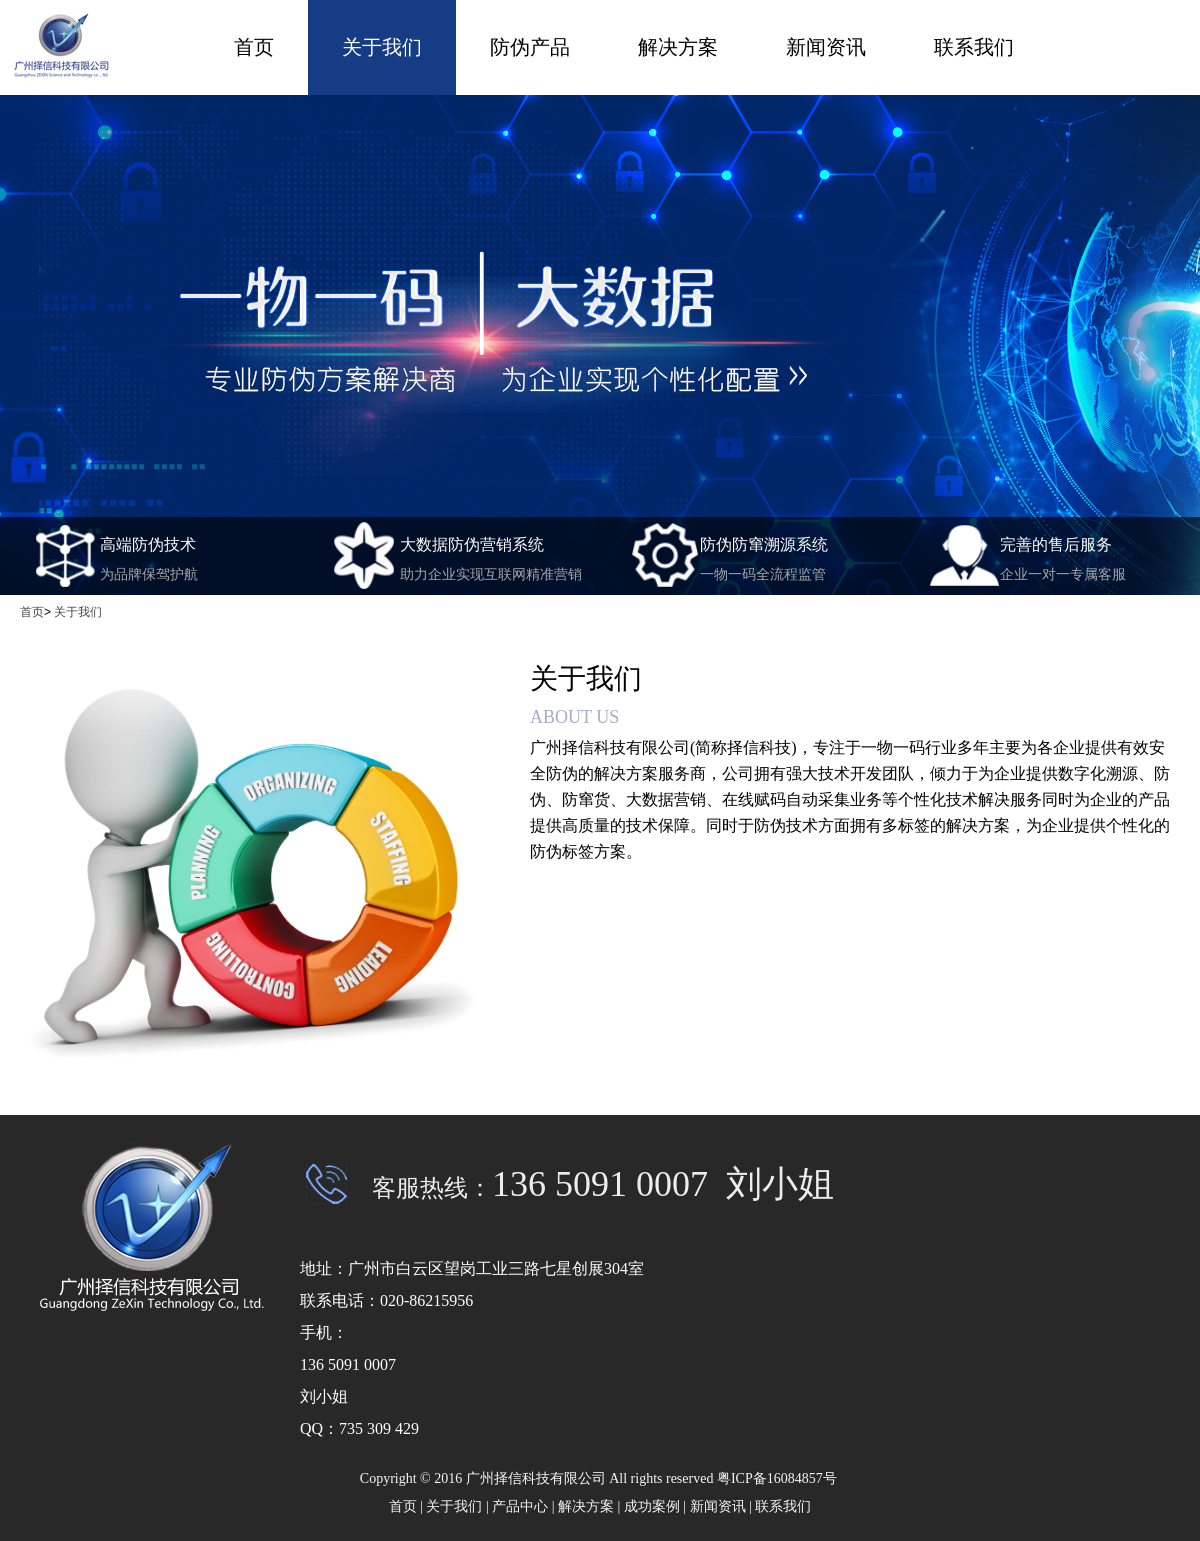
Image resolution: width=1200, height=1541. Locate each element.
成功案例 (652, 1506)
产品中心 (520, 1506)
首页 (254, 47)
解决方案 (678, 47)
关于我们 (382, 47)
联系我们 (974, 47)
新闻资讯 (826, 47)
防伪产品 (530, 47)
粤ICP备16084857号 (778, 1478)
